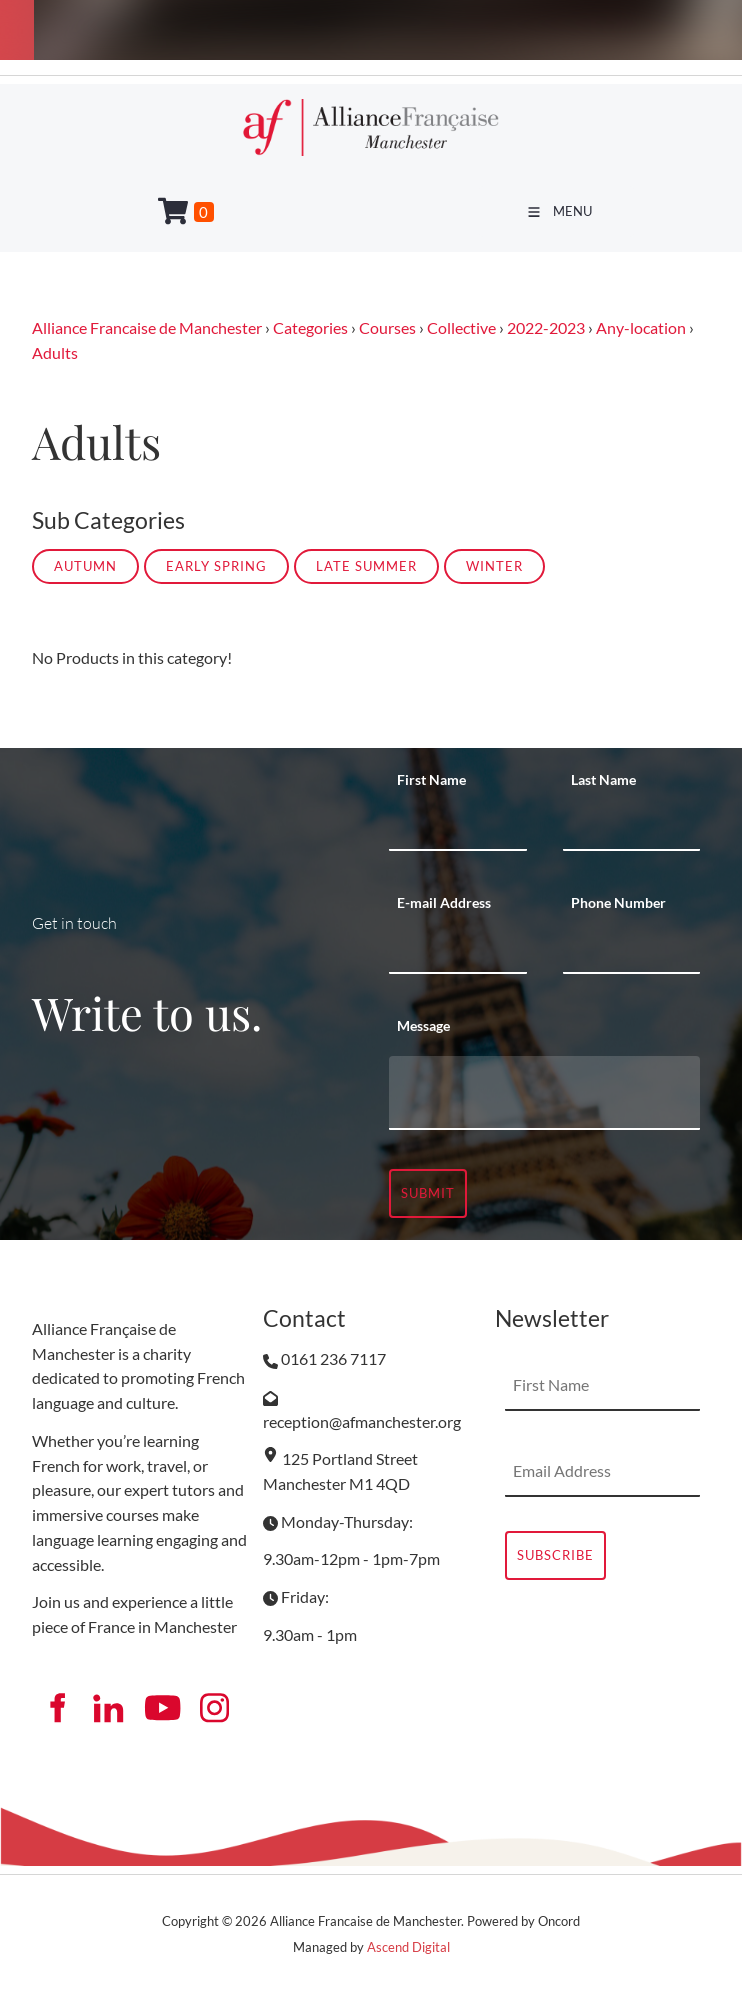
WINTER (494, 566)
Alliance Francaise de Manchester (147, 327)
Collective (461, 327)
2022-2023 (546, 327)
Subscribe (555, 1555)
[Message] (544, 1093)
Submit (428, 1193)
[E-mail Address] (458, 949)
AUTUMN (85, 566)
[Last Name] (632, 826)
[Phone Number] (632, 949)
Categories (310, 327)
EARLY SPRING (216, 566)
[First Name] (458, 826)
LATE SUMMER (366, 566)
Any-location (641, 327)
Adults (55, 352)
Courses (387, 327)
